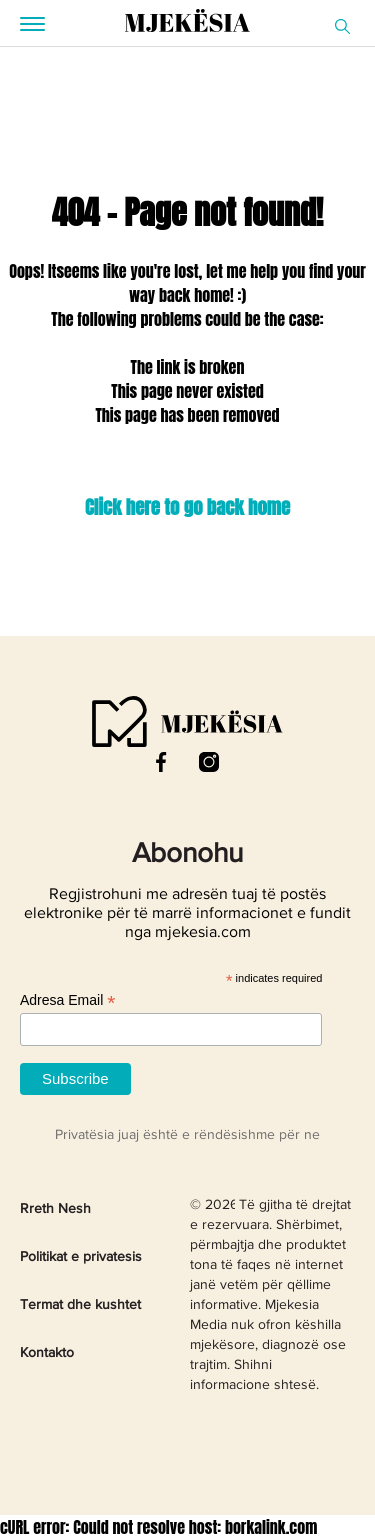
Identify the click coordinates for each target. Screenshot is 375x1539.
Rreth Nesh (55, 1209)
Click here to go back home (187, 507)
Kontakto (47, 1353)
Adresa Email (67, 1000)
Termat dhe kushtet (80, 1305)
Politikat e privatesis (81, 1257)
